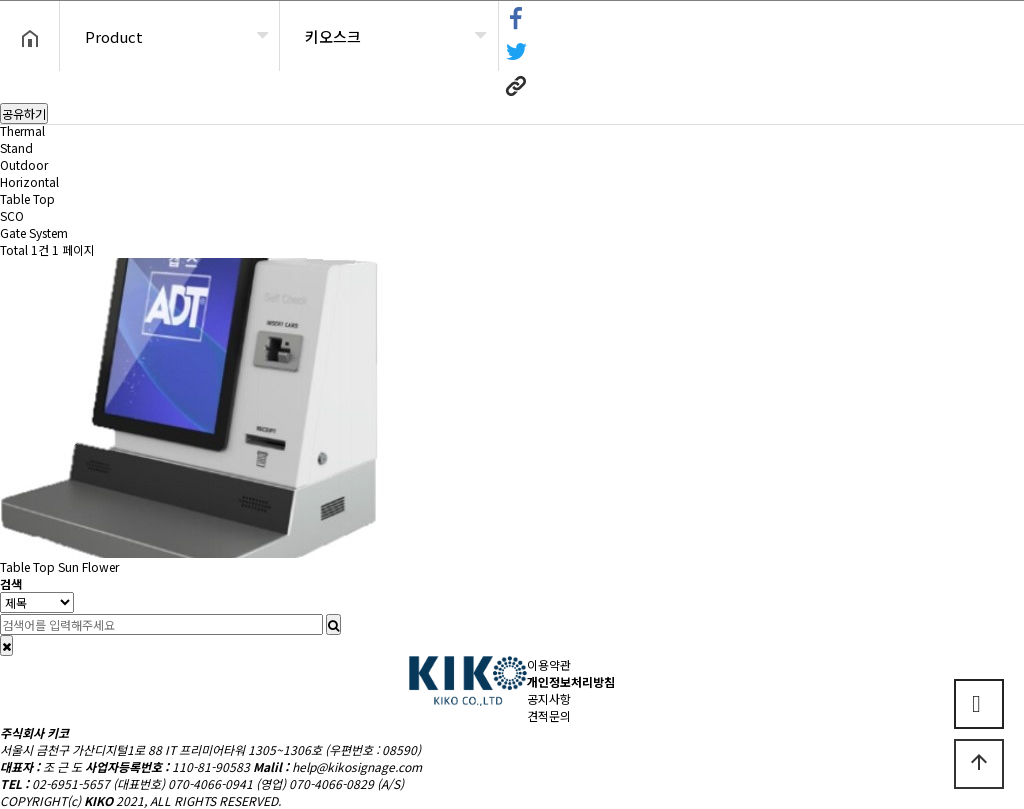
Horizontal (29, 181)
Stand (16, 147)
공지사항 (549, 698)
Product (114, 36)
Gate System (34, 232)
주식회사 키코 (34, 732)
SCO (12, 215)
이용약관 (549, 664)
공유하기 (24, 113)
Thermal (22, 130)
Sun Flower (88, 566)
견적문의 (549, 715)
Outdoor (24, 164)
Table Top (27, 198)
